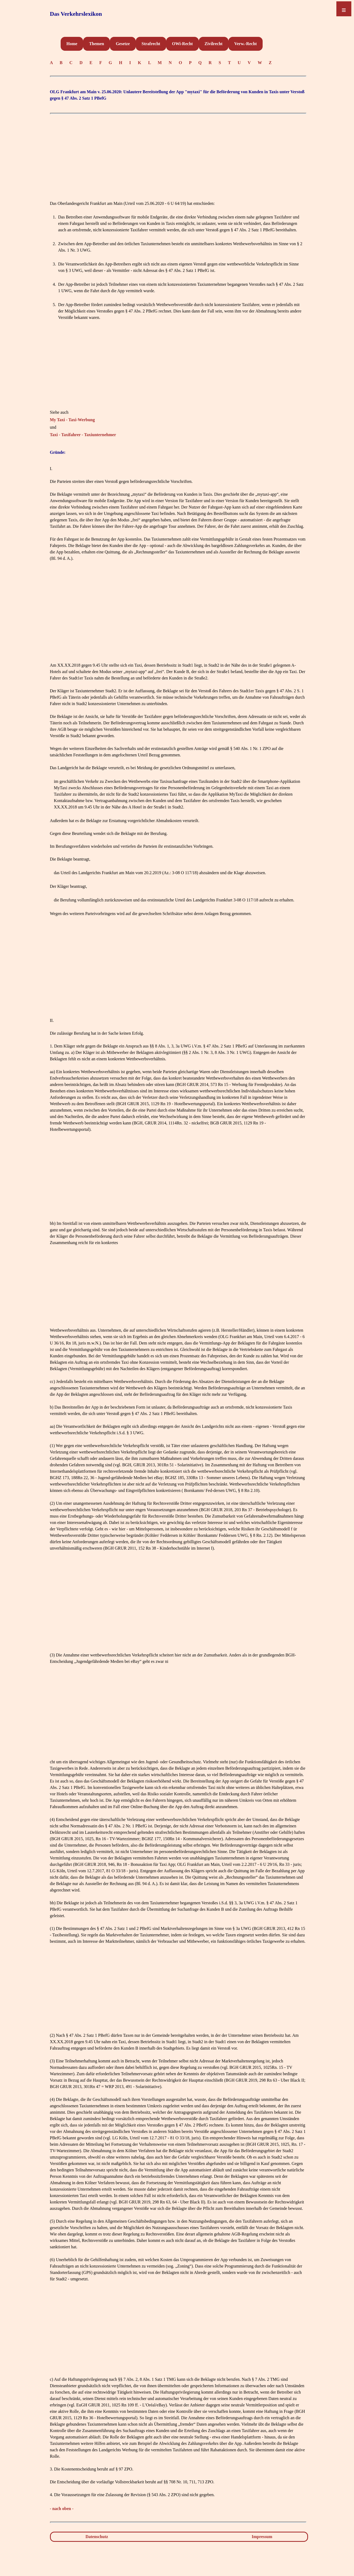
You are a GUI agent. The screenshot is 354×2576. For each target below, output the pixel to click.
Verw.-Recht (245, 43)
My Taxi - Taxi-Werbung (72, 419)
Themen (96, 43)
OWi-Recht (182, 43)
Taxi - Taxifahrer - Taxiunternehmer (83, 434)
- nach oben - (61, 2508)
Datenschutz (96, 2536)
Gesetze (123, 43)
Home (72, 43)
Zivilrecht (214, 43)
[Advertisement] (178, 154)
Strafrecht (151, 43)
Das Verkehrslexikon (76, 13)
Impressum (262, 2536)
